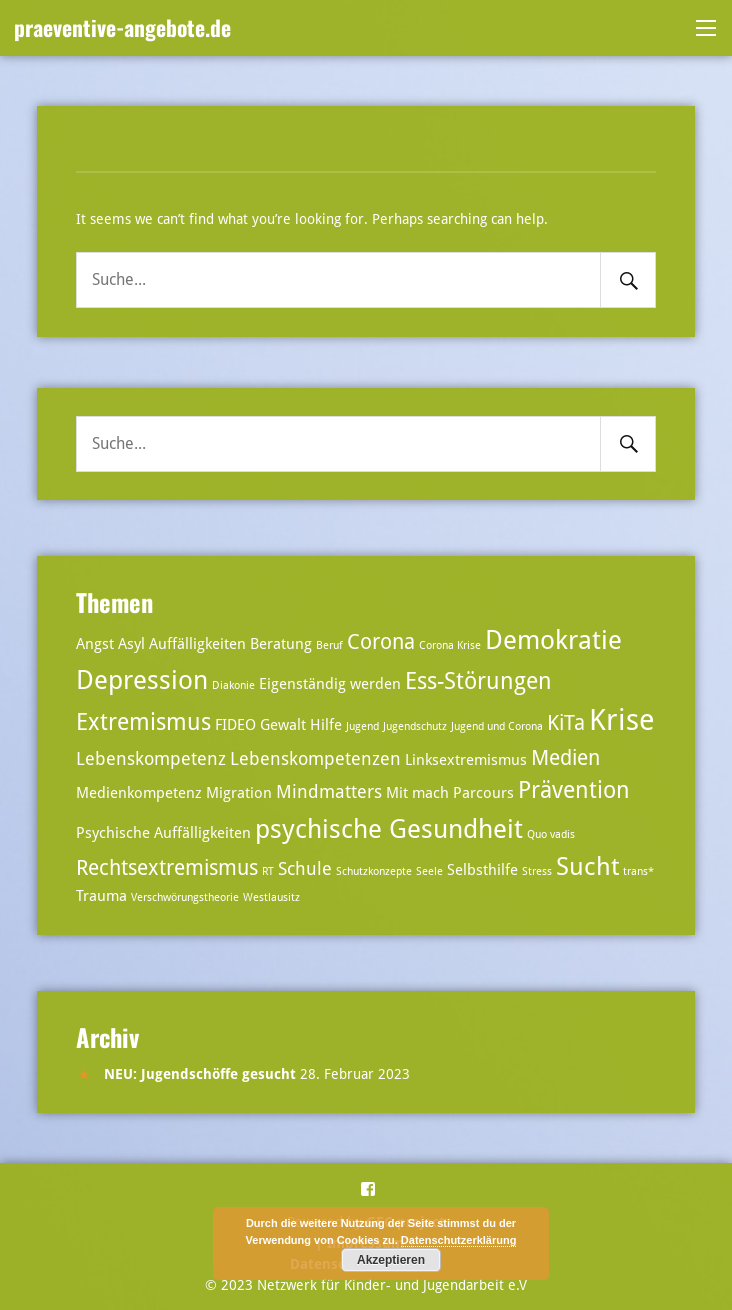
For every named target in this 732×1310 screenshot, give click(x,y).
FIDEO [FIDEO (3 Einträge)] (235, 725)
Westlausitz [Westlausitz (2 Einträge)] (271, 897)
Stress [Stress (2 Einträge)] (537, 871)
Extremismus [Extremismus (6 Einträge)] (143, 722)
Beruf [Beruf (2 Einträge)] (329, 645)
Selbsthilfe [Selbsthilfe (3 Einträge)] (482, 870)
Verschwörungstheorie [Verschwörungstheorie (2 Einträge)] (185, 897)
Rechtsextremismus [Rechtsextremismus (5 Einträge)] (167, 868)
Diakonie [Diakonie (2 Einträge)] (233, 685)
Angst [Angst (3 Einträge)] (95, 644)
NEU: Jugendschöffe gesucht (200, 1074)
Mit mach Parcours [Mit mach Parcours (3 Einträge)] (450, 793)
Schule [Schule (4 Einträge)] (305, 868)
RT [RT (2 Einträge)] (268, 871)
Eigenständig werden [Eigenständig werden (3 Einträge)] (330, 684)
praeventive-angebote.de (122, 27)
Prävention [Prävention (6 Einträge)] (574, 790)
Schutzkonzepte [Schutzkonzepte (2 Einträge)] (374, 871)
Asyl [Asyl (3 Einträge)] (131, 644)
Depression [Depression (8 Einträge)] (142, 679)
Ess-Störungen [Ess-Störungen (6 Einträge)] (478, 681)
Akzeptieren (391, 1260)
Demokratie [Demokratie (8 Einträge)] (553, 639)
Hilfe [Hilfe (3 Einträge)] (326, 725)
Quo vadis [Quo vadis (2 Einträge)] (551, 834)
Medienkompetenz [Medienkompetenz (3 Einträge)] (139, 793)
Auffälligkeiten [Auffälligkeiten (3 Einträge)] (197, 644)
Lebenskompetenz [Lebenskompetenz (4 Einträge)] (151, 758)
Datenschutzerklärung (459, 1240)
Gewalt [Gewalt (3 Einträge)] (283, 725)
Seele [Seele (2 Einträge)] (429, 871)
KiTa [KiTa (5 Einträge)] (566, 723)
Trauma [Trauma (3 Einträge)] (101, 896)
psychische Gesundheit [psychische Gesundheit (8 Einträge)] (389, 828)
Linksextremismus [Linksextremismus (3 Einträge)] (466, 760)
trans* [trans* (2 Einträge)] (638, 871)
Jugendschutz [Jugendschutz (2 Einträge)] (415, 726)
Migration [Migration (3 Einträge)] (239, 793)
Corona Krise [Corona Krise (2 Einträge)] (450, 645)
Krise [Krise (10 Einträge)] (622, 720)
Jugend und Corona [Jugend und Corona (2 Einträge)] (497, 726)
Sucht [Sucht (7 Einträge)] (587, 866)
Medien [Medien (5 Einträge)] (565, 758)
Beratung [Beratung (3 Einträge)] (281, 644)
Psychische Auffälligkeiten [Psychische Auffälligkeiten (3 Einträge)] (163, 833)
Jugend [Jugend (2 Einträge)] (362, 726)
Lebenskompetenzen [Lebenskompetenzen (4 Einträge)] (315, 758)
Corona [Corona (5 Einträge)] (381, 642)
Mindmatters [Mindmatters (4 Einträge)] (329, 791)
